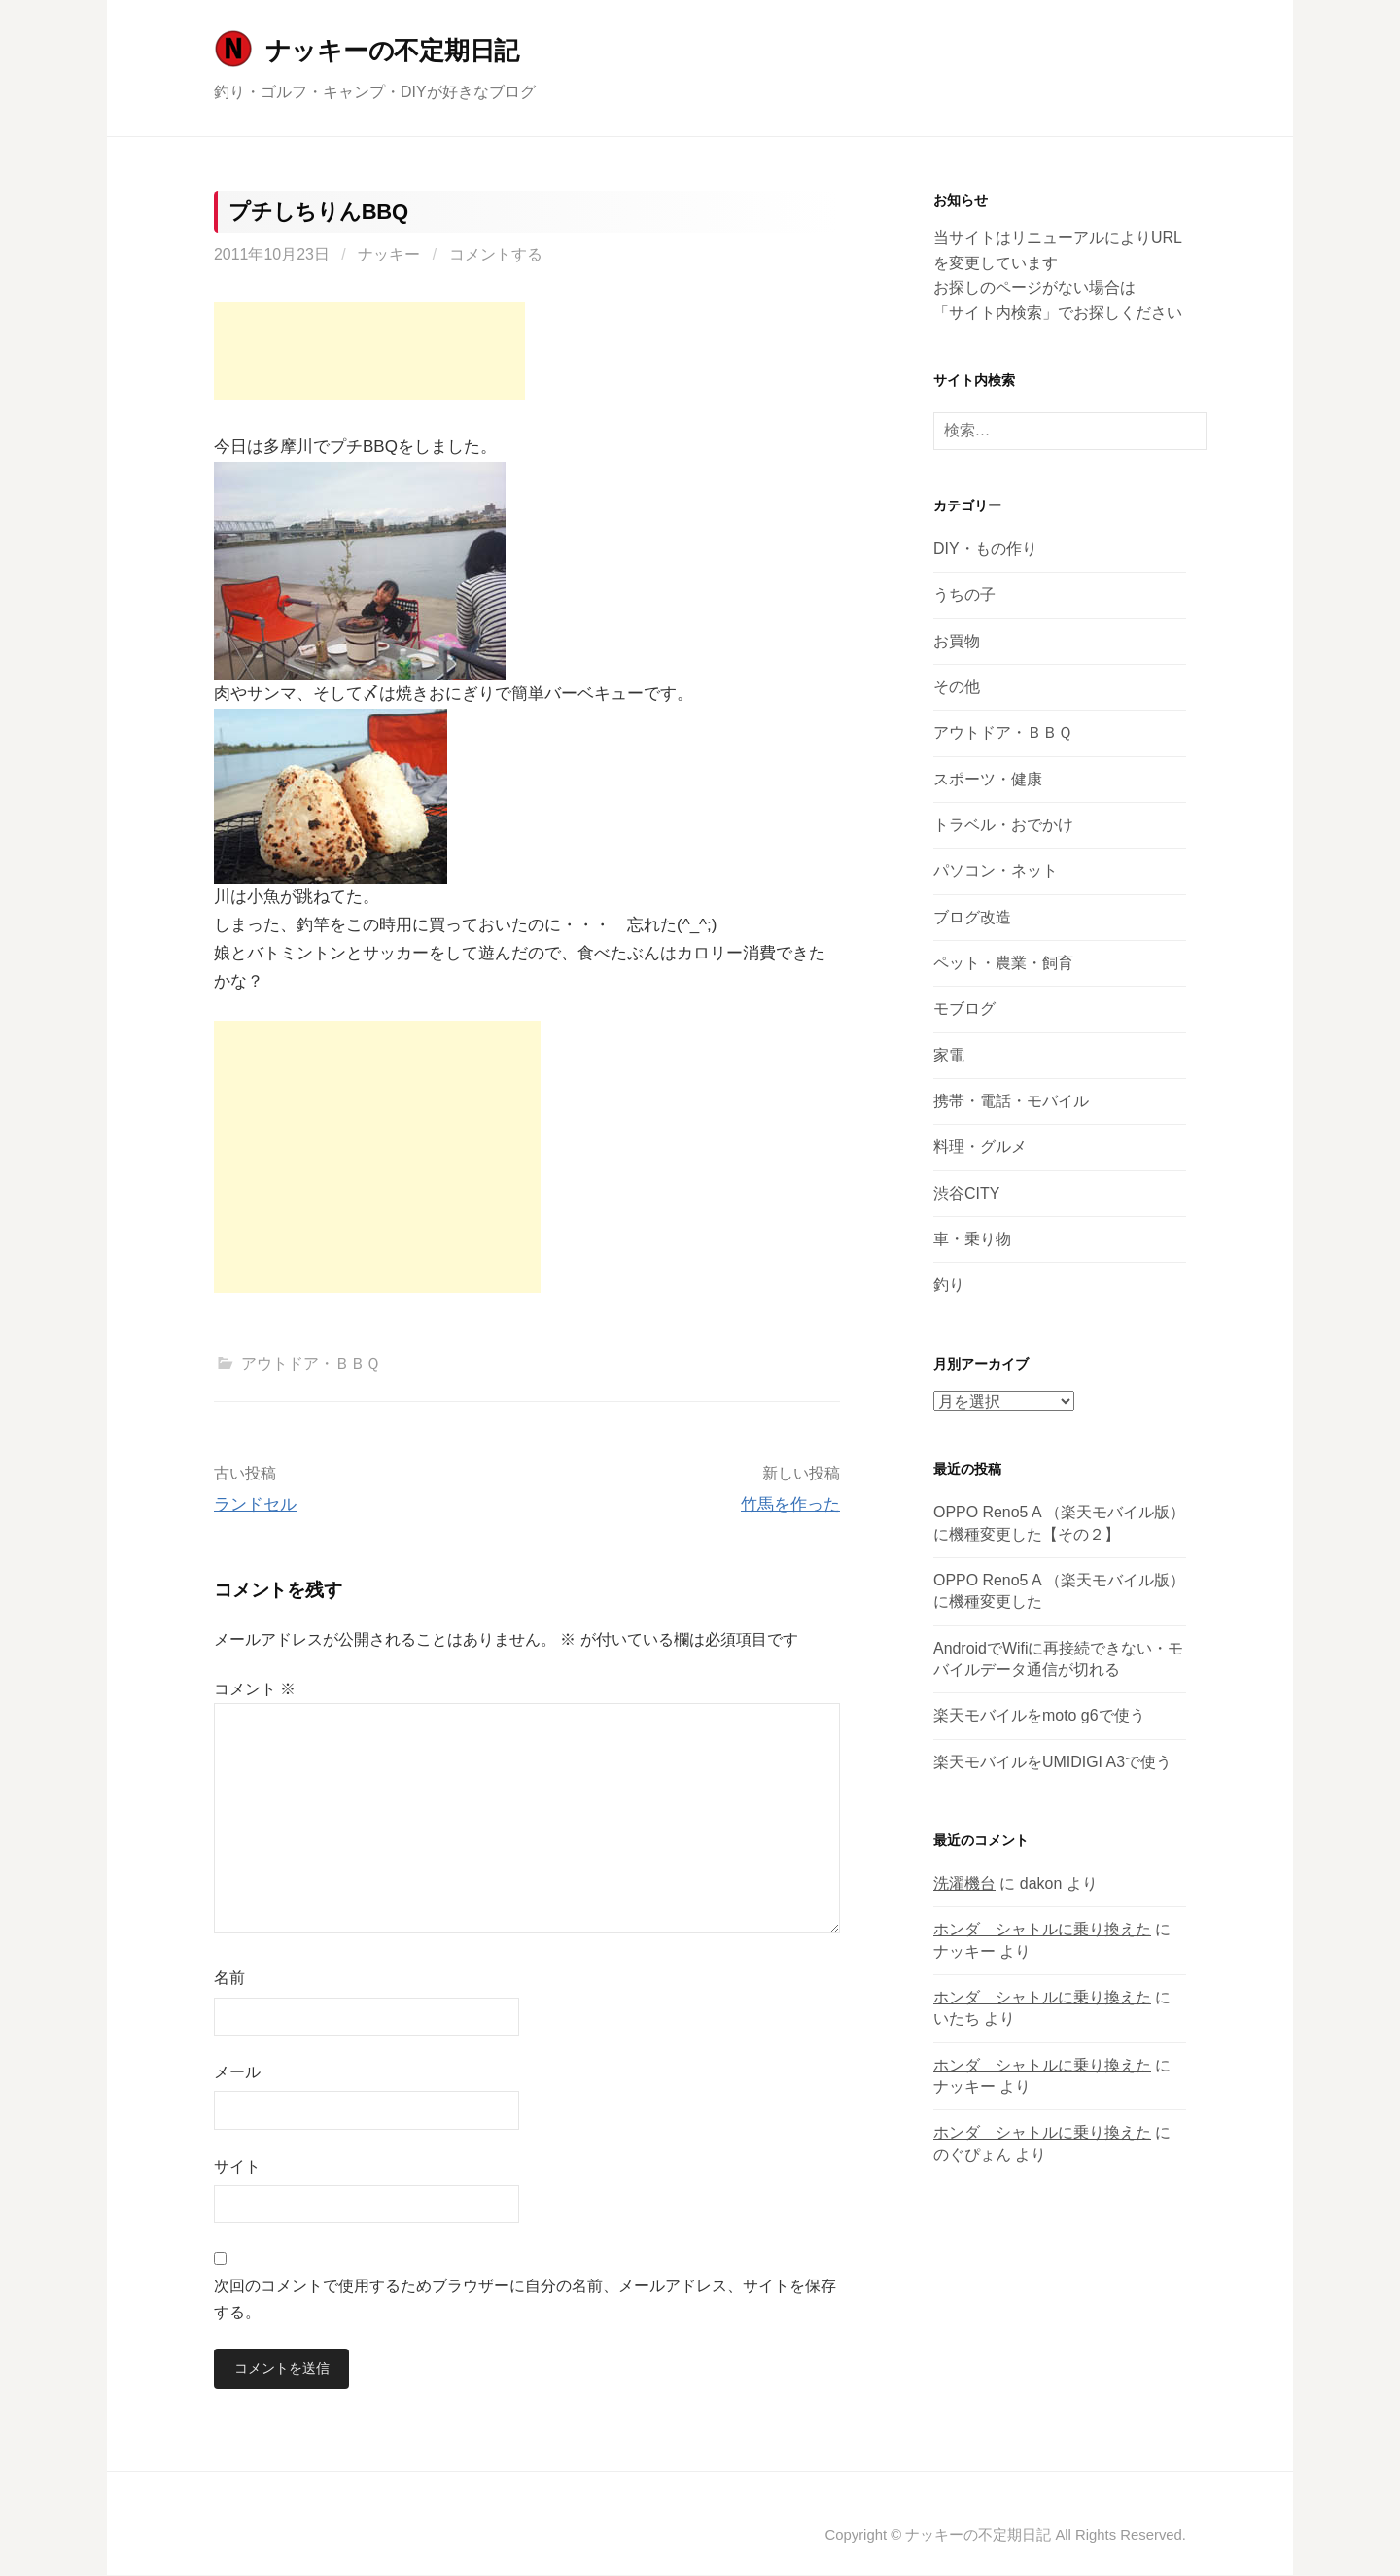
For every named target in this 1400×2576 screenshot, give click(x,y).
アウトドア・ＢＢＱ (310, 1363)
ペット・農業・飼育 (1003, 963)
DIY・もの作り (985, 548)
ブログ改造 (972, 917)
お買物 (956, 641)
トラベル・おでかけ (1003, 825)
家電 (948, 1055)
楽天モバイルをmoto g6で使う (1039, 1715)
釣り (948, 1284)
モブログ (964, 1008)
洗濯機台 (964, 1883)
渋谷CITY (966, 1193)
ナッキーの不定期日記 (392, 50)
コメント (255, 1689)
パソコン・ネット (995, 870)
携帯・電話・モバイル (1011, 1101)
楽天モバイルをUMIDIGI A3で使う (1052, 1762)
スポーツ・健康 (987, 779)
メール (237, 2072)
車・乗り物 (972, 1239)
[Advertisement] (369, 351)
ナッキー (389, 254)
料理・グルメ (980, 1146)
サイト (237, 2166)
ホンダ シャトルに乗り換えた (1042, 1929)
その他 (956, 687)
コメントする (495, 254)
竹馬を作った (790, 1504)
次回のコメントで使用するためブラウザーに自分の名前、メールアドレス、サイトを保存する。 (525, 2299)
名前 (229, 1977)
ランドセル (255, 1504)
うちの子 (964, 594)
